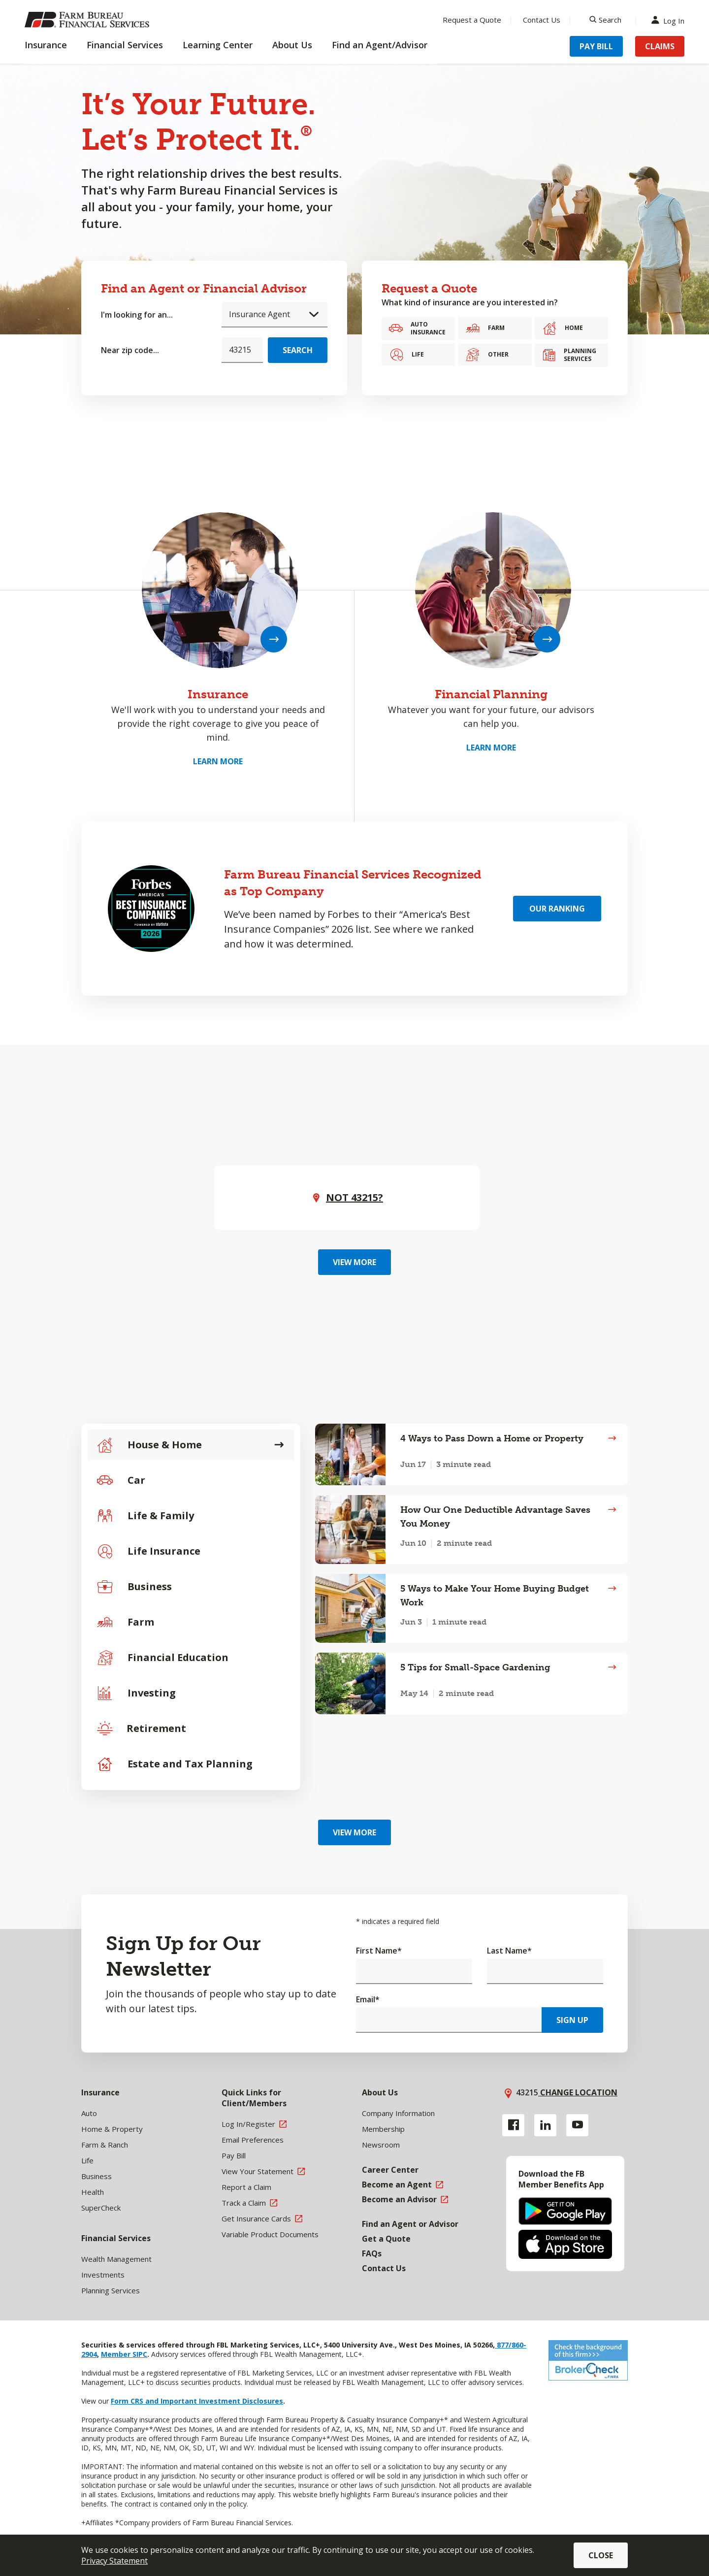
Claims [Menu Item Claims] (660, 46)
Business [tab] (134, 1587)
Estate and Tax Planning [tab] (175, 1764)
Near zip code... (130, 350)
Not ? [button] (354, 1197)
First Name (379, 1950)
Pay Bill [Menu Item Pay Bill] (596, 46)
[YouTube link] (577, 2125)
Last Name (509, 1950)
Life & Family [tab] (145, 1516)
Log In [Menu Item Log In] (670, 20)
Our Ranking (557, 908)
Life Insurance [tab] (148, 1551)
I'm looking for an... (137, 314)
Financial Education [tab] (162, 1657)
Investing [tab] (136, 1693)
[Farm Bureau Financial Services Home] (89, 20)
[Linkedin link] (545, 2125)
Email (368, 1999)
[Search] (605, 19)
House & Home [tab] (149, 1445)
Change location (577, 2092)
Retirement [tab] (141, 1728)
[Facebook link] (513, 2125)
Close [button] (600, 2555)
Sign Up (572, 2020)
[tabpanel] (471, 1569)
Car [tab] (121, 1480)
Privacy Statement (114, 2560)
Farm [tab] (125, 1622)
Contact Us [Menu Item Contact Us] (541, 19)
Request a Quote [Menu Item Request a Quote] (472, 19)
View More (354, 1262)
